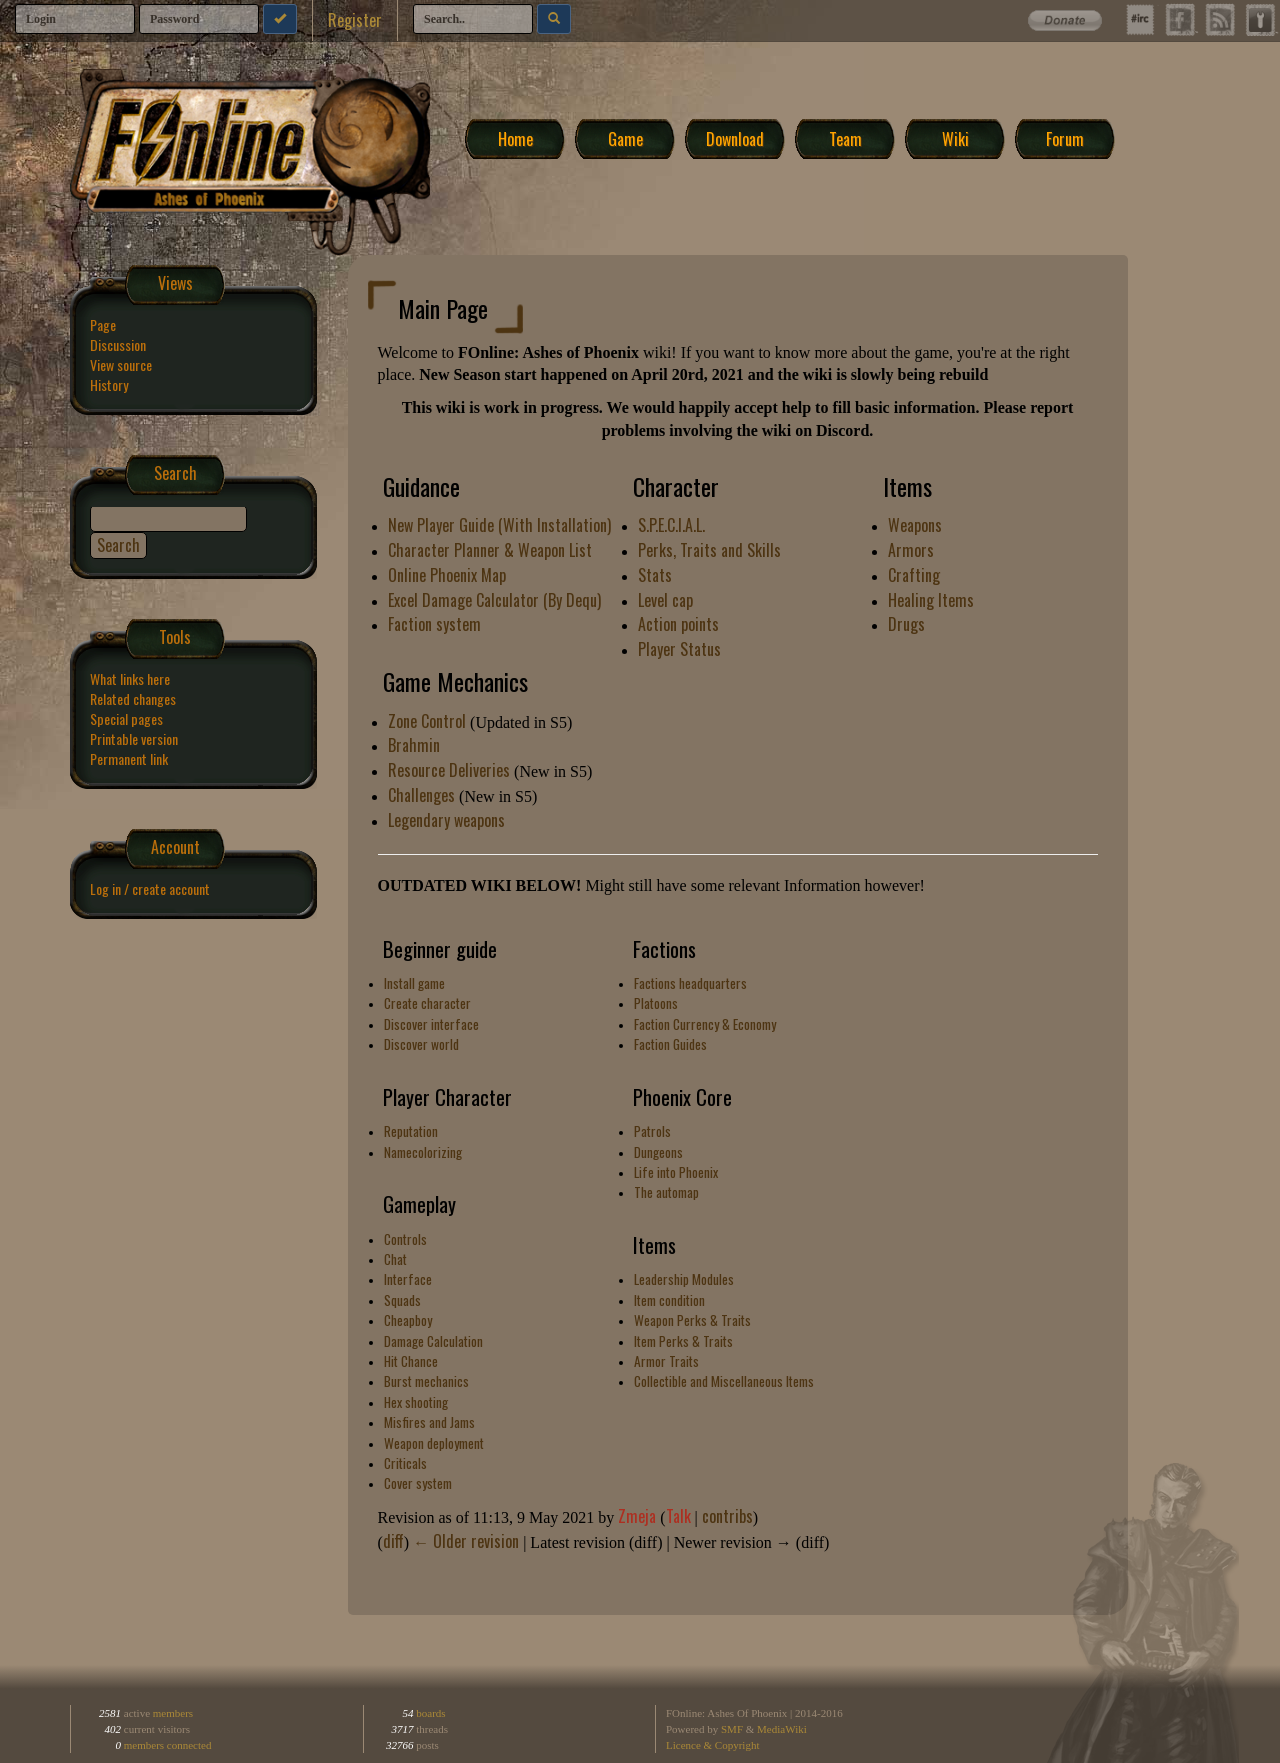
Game (625, 138)
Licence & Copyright (712, 1745)
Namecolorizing (423, 1152)
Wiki (955, 138)
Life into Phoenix (676, 1172)
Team (845, 138)
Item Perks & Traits (683, 1341)
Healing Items (931, 600)
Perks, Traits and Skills (709, 550)
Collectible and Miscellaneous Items (724, 1381)
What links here (130, 678)
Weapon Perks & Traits (692, 1320)
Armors (911, 550)
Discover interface (431, 1024)
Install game (414, 983)
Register (355, 20)
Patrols (652, 1131)
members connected (168, 1745)
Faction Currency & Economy (705, 1024)
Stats (655, 575)
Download (735, 138)
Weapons (915, 525)
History (109, 384)
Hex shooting (416, 1402)
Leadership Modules (684, 1279)
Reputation (411, 1131)
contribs (727, 1516)
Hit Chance (411, 1361)
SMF (732, 1729)
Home (515, 138)
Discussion (118, 344)
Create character (427, 1003)
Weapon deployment (434, 1443)
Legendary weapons (446, 820)
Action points (678, 624)
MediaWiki (782, 1729)
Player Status (679, 649)
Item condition (669, 1300)
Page (103, 324)
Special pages (126, 718)
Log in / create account (150, 888)
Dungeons (658, 1152)
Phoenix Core (682, 1097)
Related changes (133, 698)
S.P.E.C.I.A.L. (671, 525)
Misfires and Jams (429, 1422)
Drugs (906, 624)
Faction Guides (670, 1044)
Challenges (421, 795)
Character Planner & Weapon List (490, 550)
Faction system (434, 624)
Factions (664, 949)
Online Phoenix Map (447, 575)
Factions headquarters (690, 983)
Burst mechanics (426, 1381)
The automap (666, 1192)
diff (393, 1541)
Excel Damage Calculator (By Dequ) (494, 600)
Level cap (665, 600)
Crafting (914, 575)
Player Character (447, 1097)
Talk (678, 1516)
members (173, 1713)
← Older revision (466, 1541)
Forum (1065, 138)
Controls (405, 1239)
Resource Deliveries (449, 770)
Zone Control (427, 721)
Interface (408, 1279)
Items (654, 1245)
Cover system (418, 1483)
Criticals (405, 1463)
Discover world (421, 1044)
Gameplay (419, 1204)
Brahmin (414, 745)
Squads (402, 1300)
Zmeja (637, 1516)
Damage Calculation (433, 1341)
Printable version (134, 738)
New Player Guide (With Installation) (499, 525)
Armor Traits (666, 1361)
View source (121, 364)
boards (430, 1713)
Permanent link (129, 758)
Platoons (656, 1003)
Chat (395, 1259)
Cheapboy (408, 1320)
